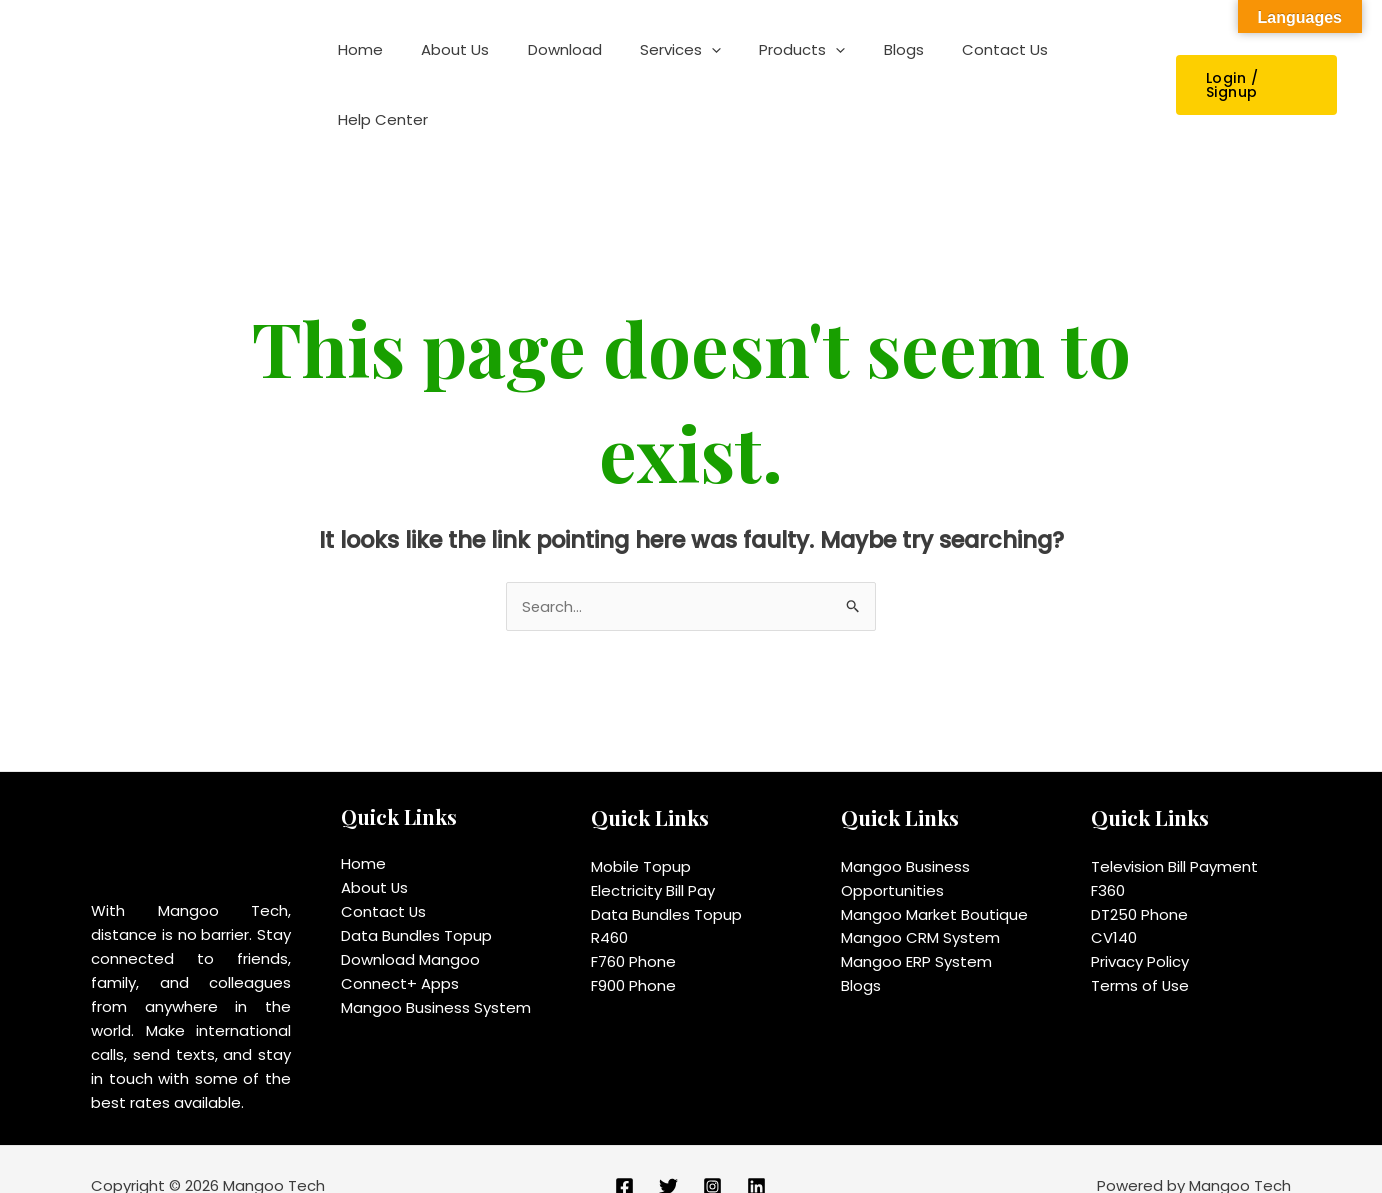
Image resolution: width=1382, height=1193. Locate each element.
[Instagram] (712, 1153)
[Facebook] (624, 1153)
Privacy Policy (1140, 929)
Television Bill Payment (1174, 833)
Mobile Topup (641, 833)
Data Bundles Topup (416, 902)
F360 (1108, 857)
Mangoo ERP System (916, 929)
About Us (462, 67)
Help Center (1088, 67)
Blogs (877, 67)
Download (563, 67)
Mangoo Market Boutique (934, 881)
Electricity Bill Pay (653, 857)
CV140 (1114, 905)
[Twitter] (668, 1153)
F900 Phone (633, 953)
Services (670, 68)
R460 (609, 905)
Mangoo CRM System (920, 905)
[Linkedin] (756, 1153)
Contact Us (970, 67)
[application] (701, 68)
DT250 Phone (1139, 881)
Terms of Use (1140, 953)
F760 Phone (633, 929)
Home (375, 67)
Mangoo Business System (436, 974)
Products (784, 68)
